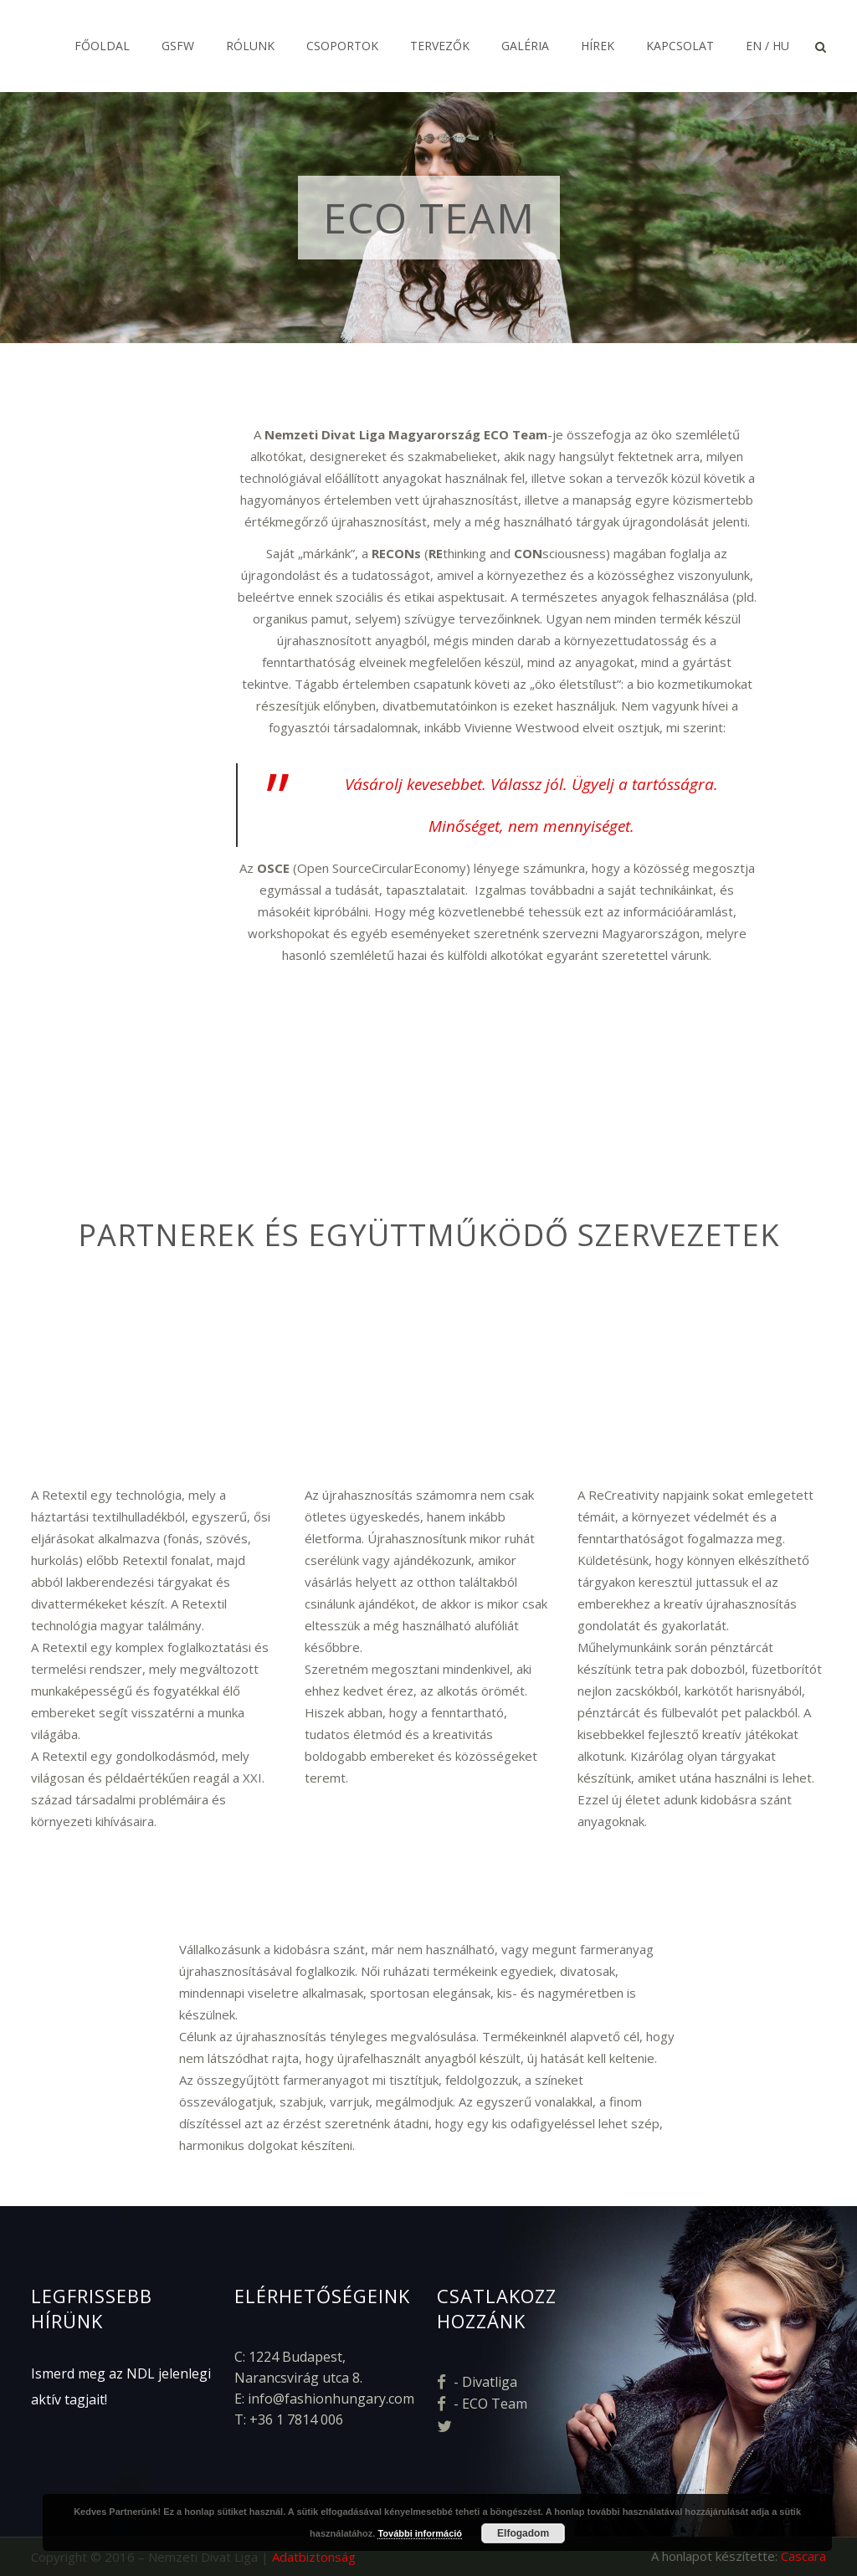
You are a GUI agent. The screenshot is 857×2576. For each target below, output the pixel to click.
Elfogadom (523, 2533)
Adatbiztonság (314, 2556)
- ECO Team (482, 2403)
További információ (419, 2533)
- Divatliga (477, 2382)
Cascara (803, 2556)
